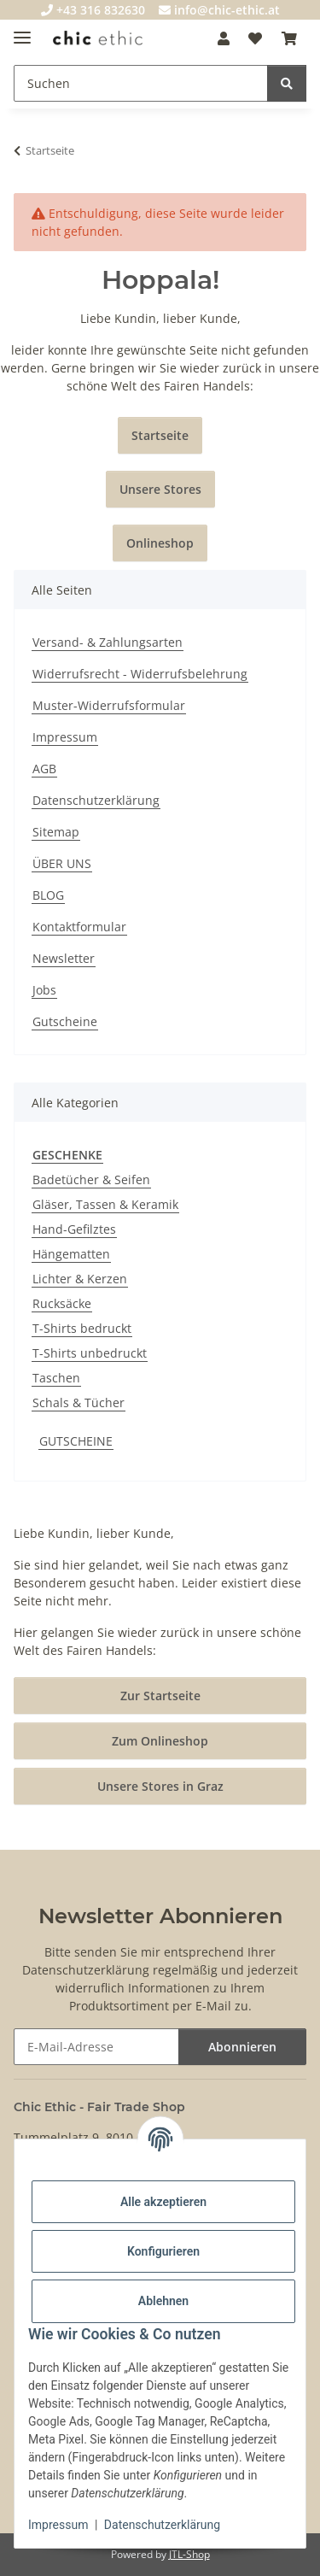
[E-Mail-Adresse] (96, 2046)
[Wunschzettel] (255, 38)
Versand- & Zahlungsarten (107, 642)
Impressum (58, 2525)
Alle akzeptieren (163, 2202)
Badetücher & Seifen (91, 1179)
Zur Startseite (160, 1695)
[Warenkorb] (289, 38)
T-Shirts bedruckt (81, 1328)
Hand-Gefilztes (74, 1229)
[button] (223, 38)
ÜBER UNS (61, 863)
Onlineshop (160, 543)
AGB (44, 768)
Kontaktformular (79, 926)
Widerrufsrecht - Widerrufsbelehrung (139, 674)
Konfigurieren (163, 2251)
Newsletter (63, 958)
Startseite (160, 435)
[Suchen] (141, 83)
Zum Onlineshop (160, 1741)
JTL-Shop (189, 2554)
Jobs (44, 990)
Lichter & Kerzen (79, 1278)
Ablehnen (163, 2301)
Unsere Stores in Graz (160, 1786)
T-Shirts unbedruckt (89, 1353)
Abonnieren (242, 2047)
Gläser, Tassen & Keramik (105, 1204)
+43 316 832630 (93, 10)
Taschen (56, 1378)
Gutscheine (64, 1021)
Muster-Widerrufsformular (108, 705)
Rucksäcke (61, 1303)
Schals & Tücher (78, 1402)
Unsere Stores (160, 489)
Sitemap (55, 832)
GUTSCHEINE (76, 1441)
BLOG (48, 895)
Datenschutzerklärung (162, 2525)
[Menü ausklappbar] (22, 30)
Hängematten (71, 1254)
